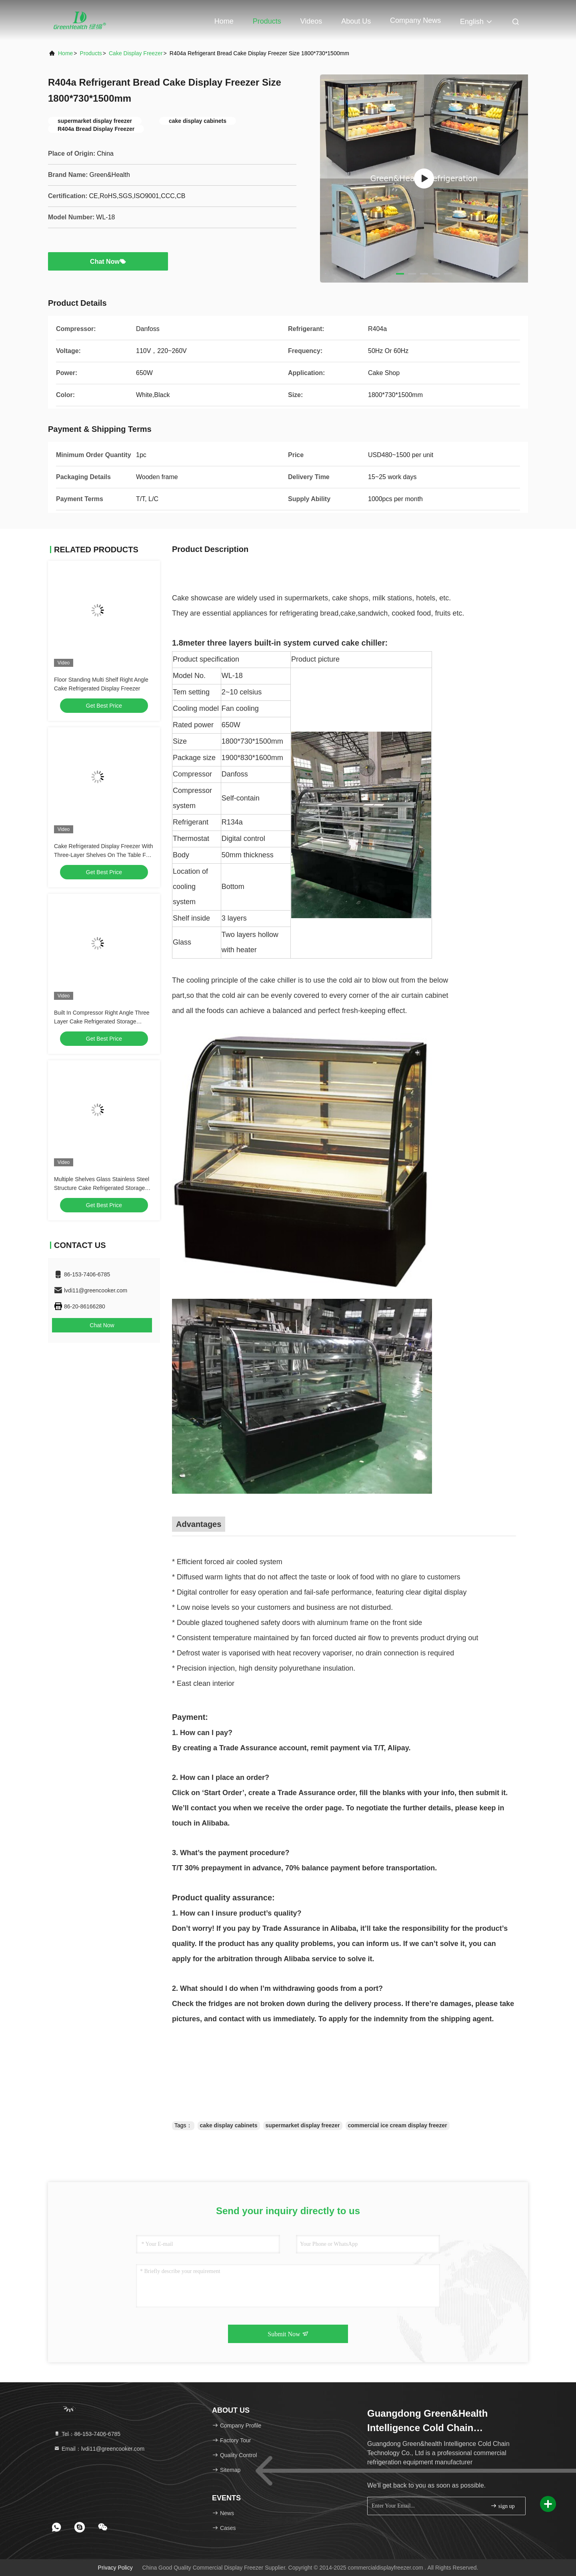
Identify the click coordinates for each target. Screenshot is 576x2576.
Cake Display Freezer (136, 53)
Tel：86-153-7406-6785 (87, 2434)
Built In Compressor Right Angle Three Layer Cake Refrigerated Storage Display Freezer (102, 1021)
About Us (356, 21)
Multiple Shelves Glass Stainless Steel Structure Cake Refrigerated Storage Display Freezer (101, 1188)
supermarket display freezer (303, 2125)
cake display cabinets (229, 2125)
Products (267, 21)
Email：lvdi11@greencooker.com (99, 2449)
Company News (415, 20)
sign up (502, 2505)
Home (224, 21)
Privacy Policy (115, 2567)
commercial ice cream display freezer (397, 2125)
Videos (311, 21)
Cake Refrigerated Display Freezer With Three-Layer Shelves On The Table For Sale (103, 855)
